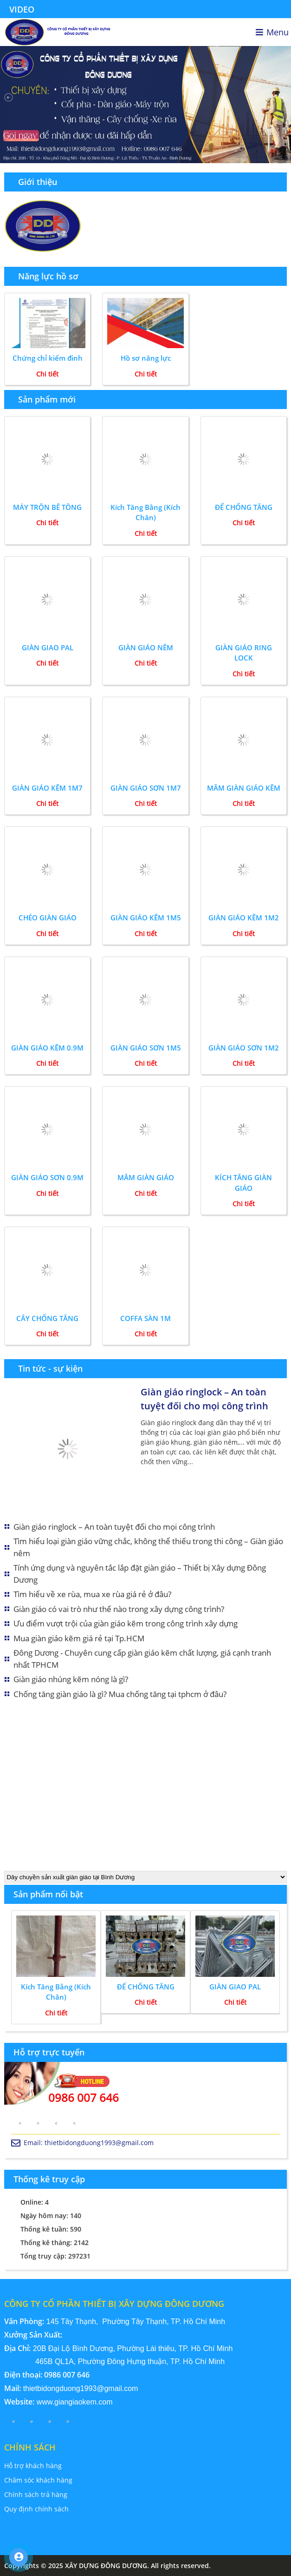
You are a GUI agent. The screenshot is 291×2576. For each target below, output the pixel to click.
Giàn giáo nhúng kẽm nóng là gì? (70, 1679)
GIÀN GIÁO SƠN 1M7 (145, 788)
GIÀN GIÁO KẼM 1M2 (243, 917)
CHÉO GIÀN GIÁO (48, 917)
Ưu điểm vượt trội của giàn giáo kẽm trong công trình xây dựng (125, 1623)
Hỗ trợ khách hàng (33, 2465)
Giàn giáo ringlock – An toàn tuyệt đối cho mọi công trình (204, 1399)
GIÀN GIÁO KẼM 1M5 (145, 917)
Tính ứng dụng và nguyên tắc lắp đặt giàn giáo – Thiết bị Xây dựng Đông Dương (139, 1573)
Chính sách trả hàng (35, 2494)
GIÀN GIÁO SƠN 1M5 (145, 1047)
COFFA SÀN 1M (145, 1318)
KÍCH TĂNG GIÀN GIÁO (243, 1183)
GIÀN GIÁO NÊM (145, 647)
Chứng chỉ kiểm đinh (48, 358)
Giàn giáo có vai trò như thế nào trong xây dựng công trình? (118, 1609)
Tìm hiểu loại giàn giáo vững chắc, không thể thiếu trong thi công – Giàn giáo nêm (148, 1547)
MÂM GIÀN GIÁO (145, 1177)
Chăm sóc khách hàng (38, 2480)
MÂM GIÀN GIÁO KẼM (243, 788)
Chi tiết (47, 374)
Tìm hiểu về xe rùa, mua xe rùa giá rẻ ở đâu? (92, 1594)
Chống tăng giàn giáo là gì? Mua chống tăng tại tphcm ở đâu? (119, 1694)
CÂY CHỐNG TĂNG (47, 1318)
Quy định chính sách (36, 2508)
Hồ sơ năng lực (146, 358)
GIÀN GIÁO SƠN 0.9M (47, 1177)
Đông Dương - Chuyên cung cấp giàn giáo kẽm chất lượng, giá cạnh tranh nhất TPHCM (142, 1658)
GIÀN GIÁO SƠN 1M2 (243, 1047)
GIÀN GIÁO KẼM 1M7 (47, 788)
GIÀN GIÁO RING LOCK (243, 653)
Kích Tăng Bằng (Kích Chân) (145, 512)
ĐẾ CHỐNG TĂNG (243, 507)
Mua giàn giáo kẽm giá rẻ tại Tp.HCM (78, 1638)
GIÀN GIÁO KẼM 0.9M (47, 1047)
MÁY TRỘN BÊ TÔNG (47, 507)
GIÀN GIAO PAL (47, 647)
